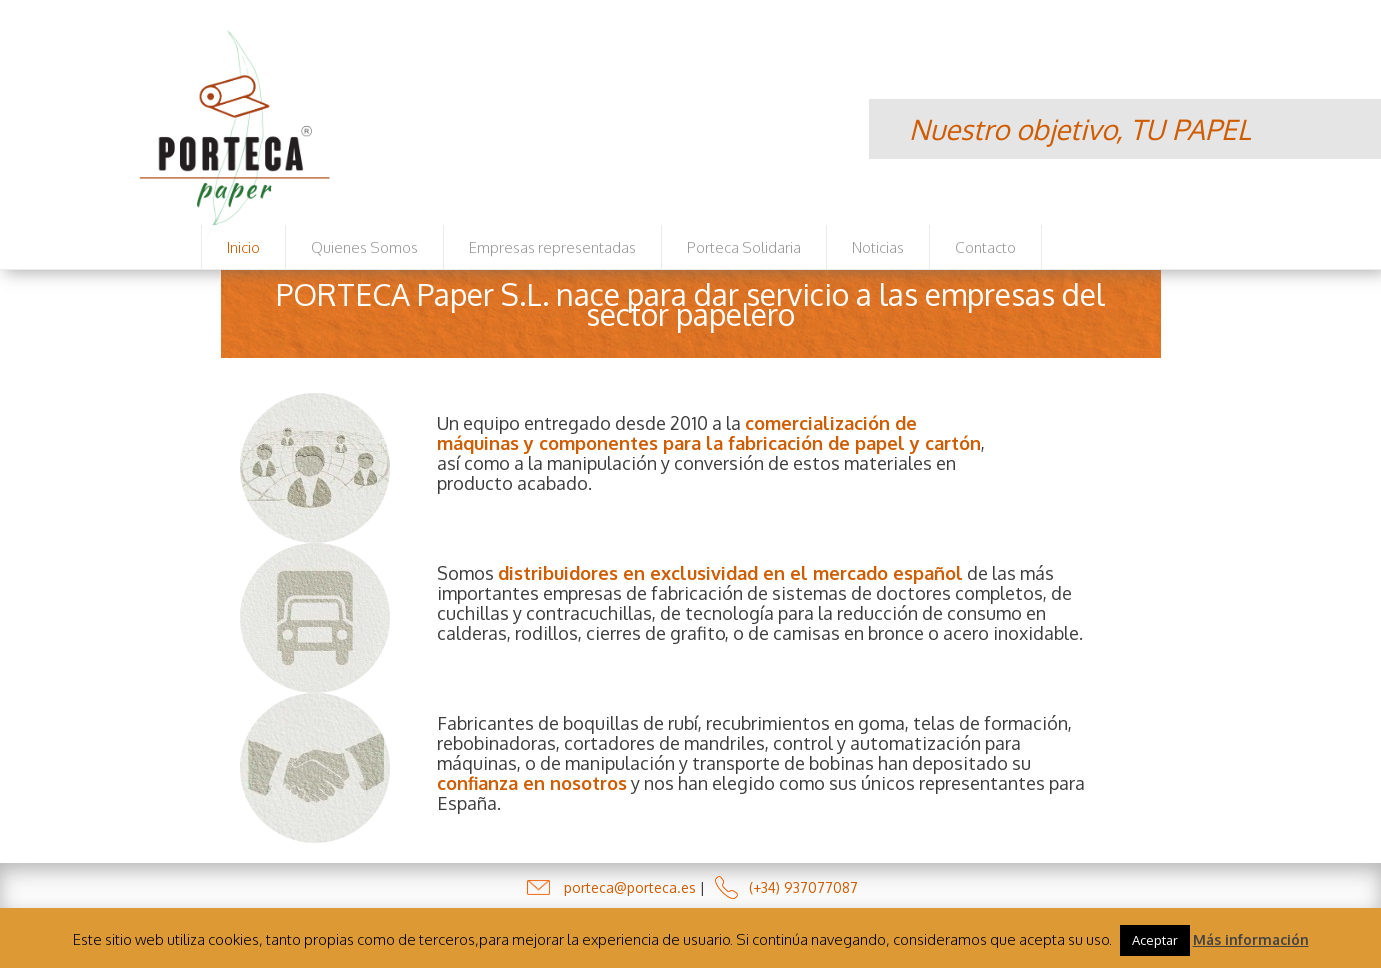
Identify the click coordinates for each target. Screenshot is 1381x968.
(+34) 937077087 (803, 887)
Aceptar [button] (1155, 940)
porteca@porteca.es (630, 887)
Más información (1251, 939)
